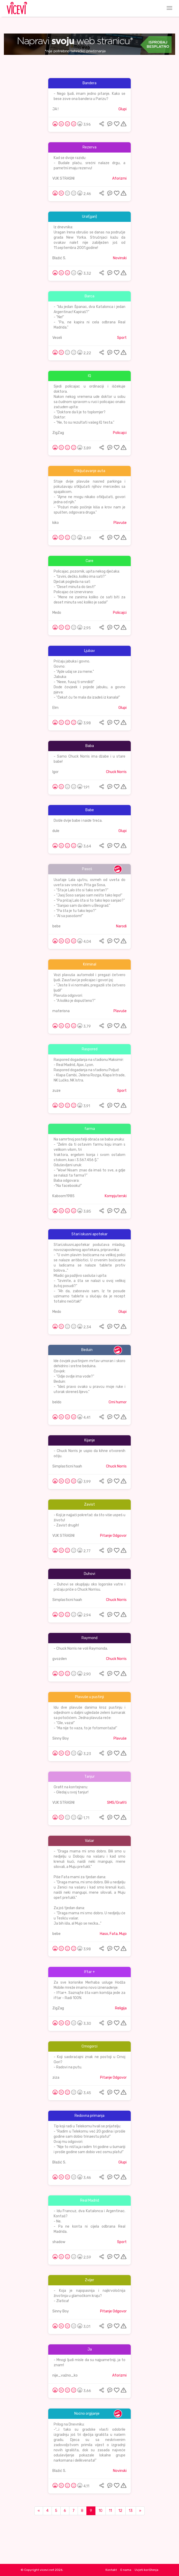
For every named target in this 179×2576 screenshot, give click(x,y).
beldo (56, 1402)
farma (89, 1129)
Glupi (122, 109)
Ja (89, 2349)
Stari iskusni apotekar (89, 1234)
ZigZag (58, 433)
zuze (56, 1090)
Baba (89, 746)
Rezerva (89, 147)
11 (110, 2510)
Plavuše (120, 523)
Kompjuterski (116, 1196)
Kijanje (89, 1440)
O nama (125, 2570)
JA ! (55, 109)
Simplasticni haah (67, 1466)
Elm (55, 708)
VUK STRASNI (63, 178)
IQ (89, 376)
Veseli (57, 337)
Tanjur (89, 1776)
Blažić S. (59, 258)
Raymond (89, 1638)
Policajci (120, 433)
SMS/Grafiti (117, 1802)
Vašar (89, 1841)
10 (100, 2510)
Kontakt (111, 2570)
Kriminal (89, 964)
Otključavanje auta (89, 471)
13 (131, 2510)
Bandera (89, 83)
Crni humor (118, 1402)
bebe (56, 926)
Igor (55, 772)
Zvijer (89, 2280)
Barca (89, 296)
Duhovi (89, 1574)
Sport (122, 337)
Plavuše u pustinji (89, 1697)
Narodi (121, 926)
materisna (61, 1011)
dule (55, 831)
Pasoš (87, 869)
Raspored (89, 1049)
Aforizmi (119, 178)
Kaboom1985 (63, 1196)
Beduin (87, 1350)
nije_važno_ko (65, 2375)
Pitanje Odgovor (113, 1535)
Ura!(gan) (89, 216)
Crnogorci (89, 2046)
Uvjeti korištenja (146, 2570)
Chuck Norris (116, 772)
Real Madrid (89, 2200)
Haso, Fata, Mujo (113, 1934)
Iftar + (89, 1972)
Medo (56, 612)
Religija (121, 2008)
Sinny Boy (60, 1738)
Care (89, 561)
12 (120, 2510)
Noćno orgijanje (87, 2413)
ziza (55, 2077)
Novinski (120, 258)
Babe (89, 810)
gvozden (59, 1659)
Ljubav (89, 651)
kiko (55, 523)
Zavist (89, 1504)
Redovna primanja (89, 2115)
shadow (58, 2242)
